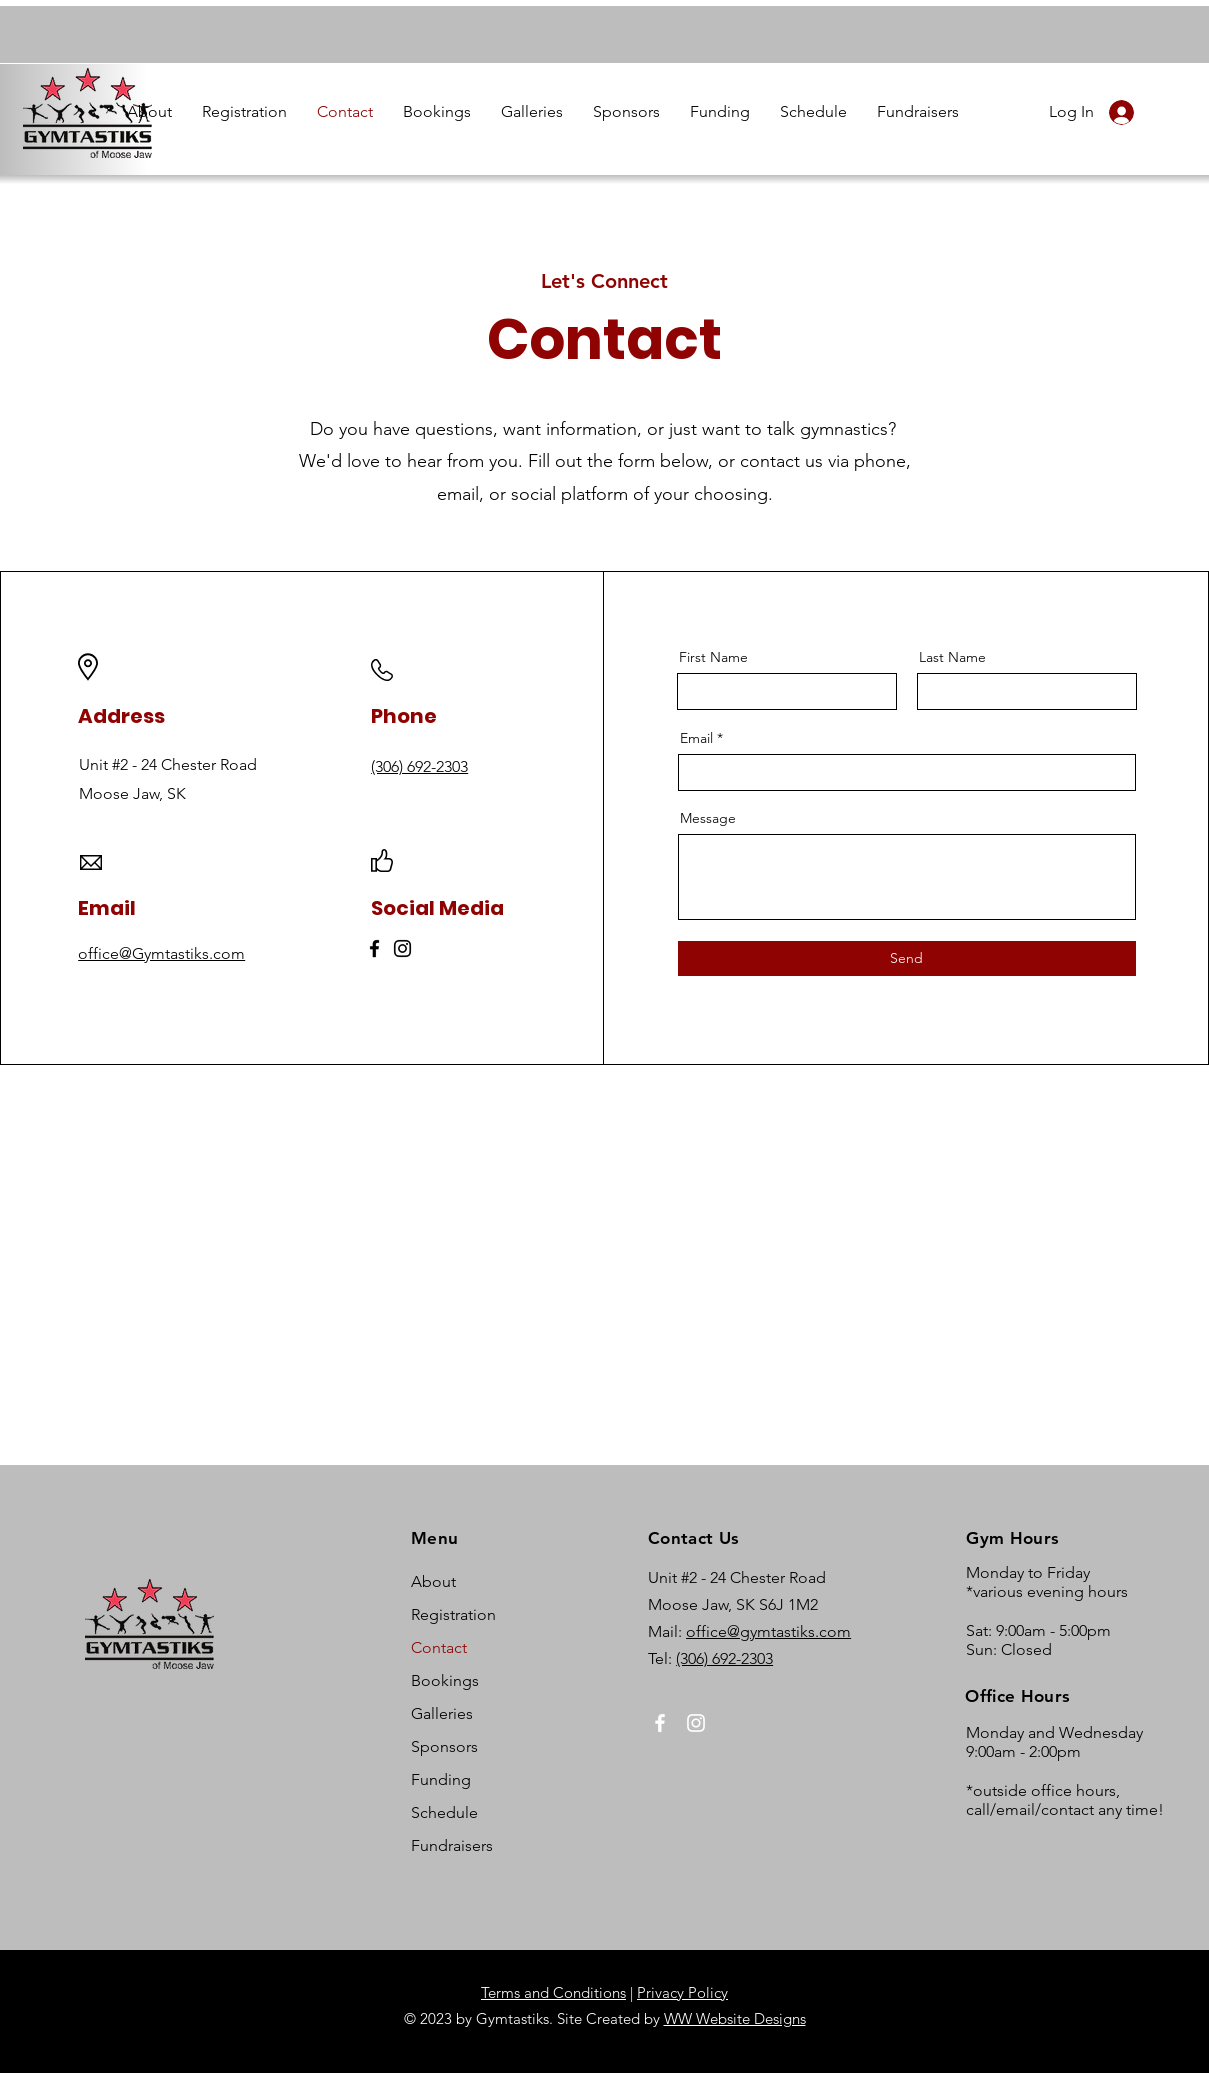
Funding (441, 1779)
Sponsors (444, 1746)
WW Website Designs (735, 2018)
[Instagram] (402, 948)
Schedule (444, 1812)
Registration (453, 1614)
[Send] (907, 958)
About (433, 1581)
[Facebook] (374, 948)
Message (708, 818)
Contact (439, 1647)
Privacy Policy (682, 1992)
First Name (713, 657)
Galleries (442, 1713)
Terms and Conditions (553, 1992)
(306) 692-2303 (724, 1658)
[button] (149, 112)
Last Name (952, 657)
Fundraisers (452, 1845)
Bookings (445, 1680)
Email (696, 738)
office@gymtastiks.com (768, 1631)
